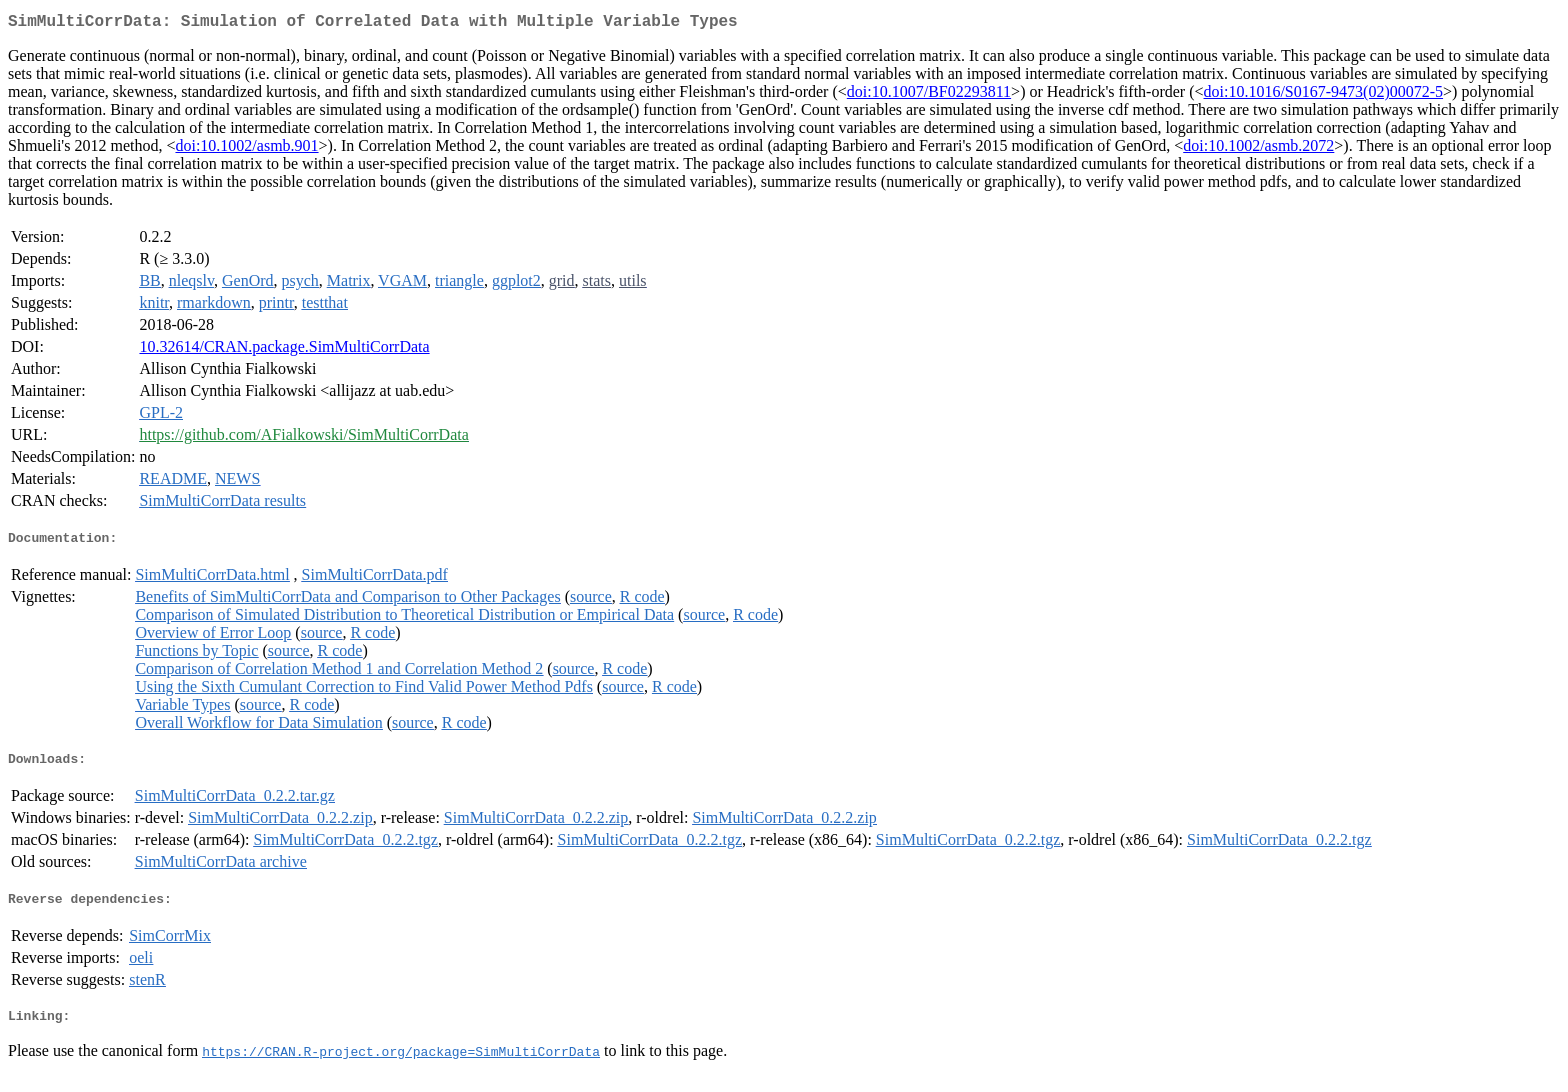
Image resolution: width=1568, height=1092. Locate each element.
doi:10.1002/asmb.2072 (1258, 149)
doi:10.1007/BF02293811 (929, 95)
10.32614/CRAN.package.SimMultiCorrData (284, 350)
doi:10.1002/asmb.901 (246, 149)
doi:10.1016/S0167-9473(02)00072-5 (1324, 95)
